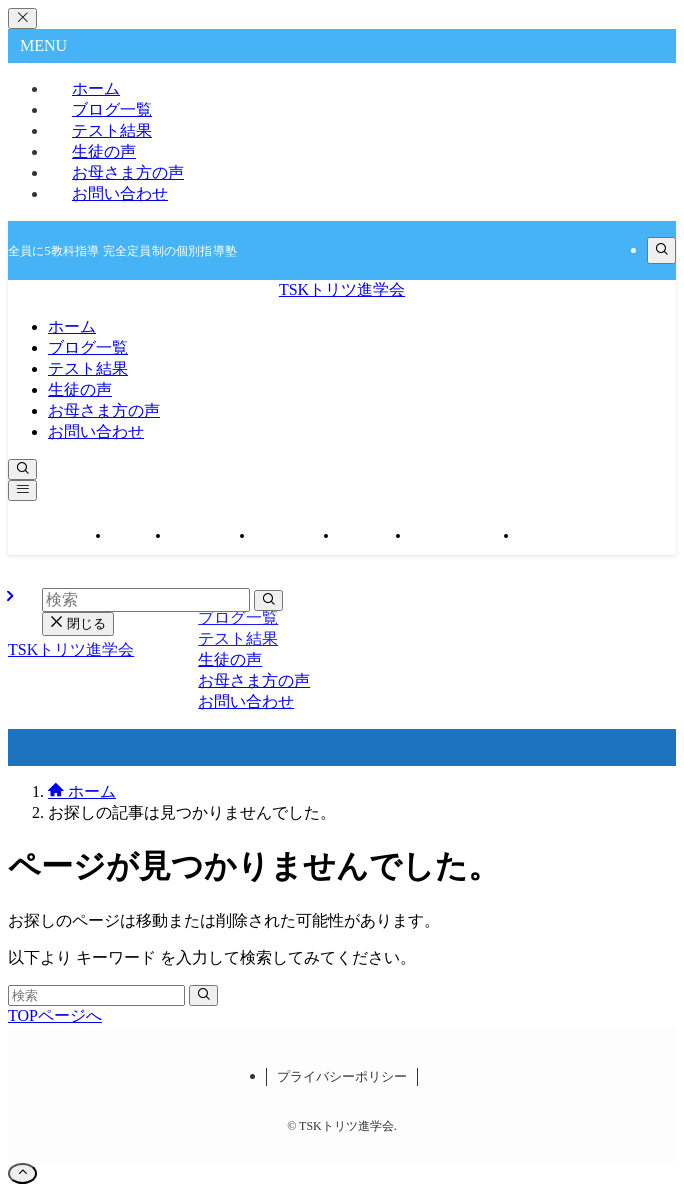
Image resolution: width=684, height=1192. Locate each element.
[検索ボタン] (22, 469)
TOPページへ (55, 1015)
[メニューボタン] (22, 490)
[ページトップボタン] (22, 1173)
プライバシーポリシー (342, 1076)
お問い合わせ (120, 193)
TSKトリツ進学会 (342, 289)
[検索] (661, 250)
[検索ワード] (96, 995)
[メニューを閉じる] (22, 18)
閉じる (78, 623)
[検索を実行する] (203, 995)
